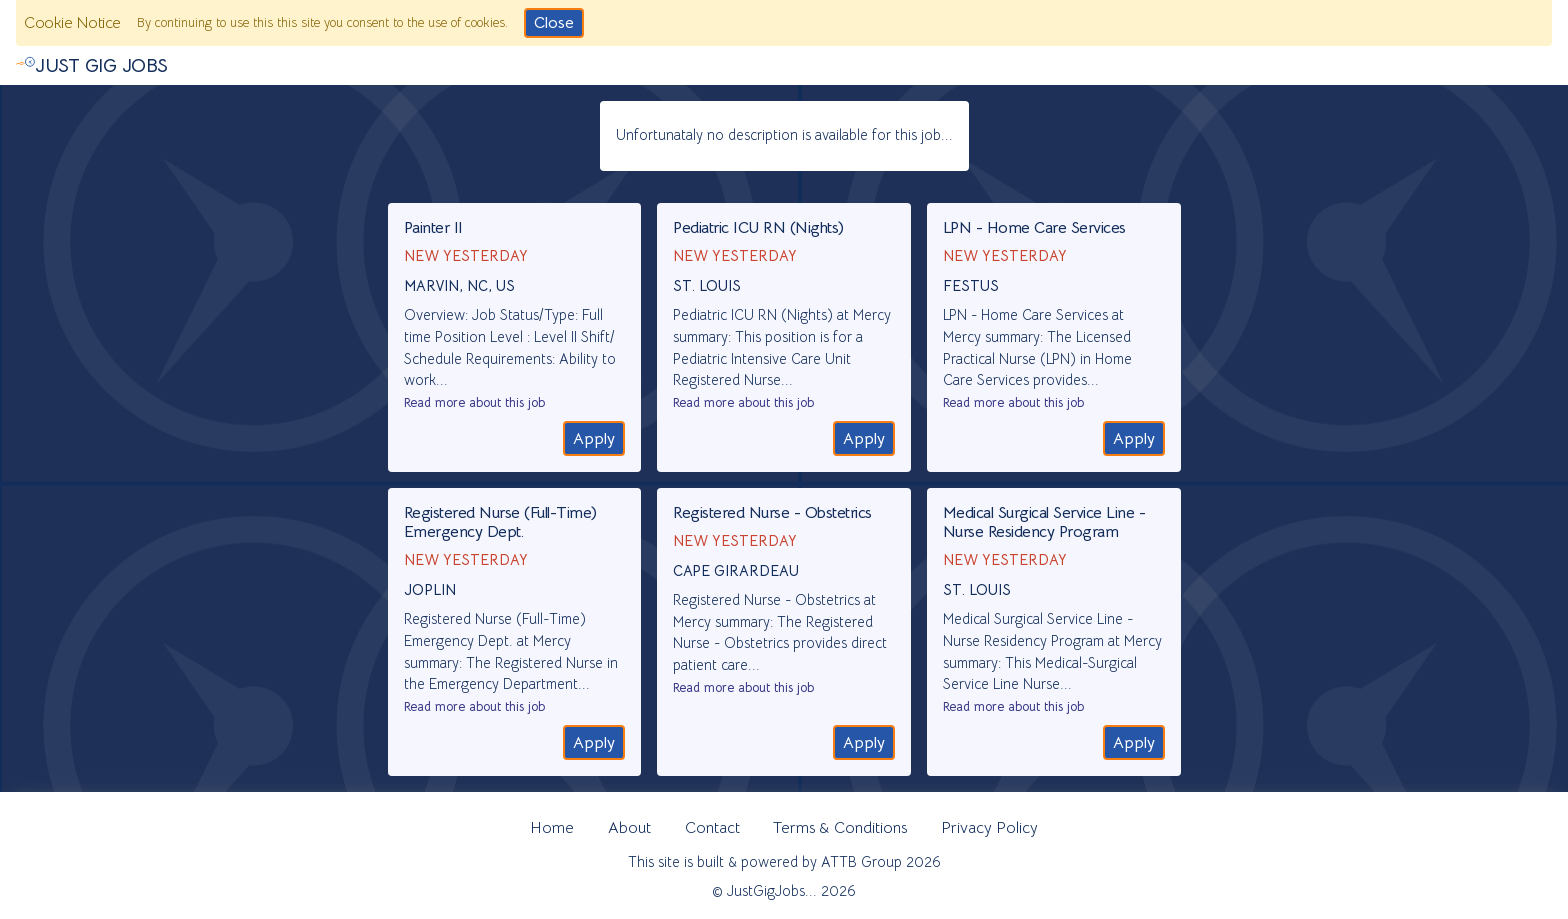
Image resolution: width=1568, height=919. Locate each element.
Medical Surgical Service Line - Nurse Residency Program (1044, 522)
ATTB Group (861, 862)
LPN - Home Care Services (1034, 228)
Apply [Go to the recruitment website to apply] (594, 439)
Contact (712, 828)
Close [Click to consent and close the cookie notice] (554, 23)
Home (552, 828)
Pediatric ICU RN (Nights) (758, 228)
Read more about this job (474, 403)
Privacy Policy (989, 828)
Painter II (433, 228)
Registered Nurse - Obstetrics (772, 513)
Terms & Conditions (840, 828)
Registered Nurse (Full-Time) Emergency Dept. (500, 522)
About (629, 828)
